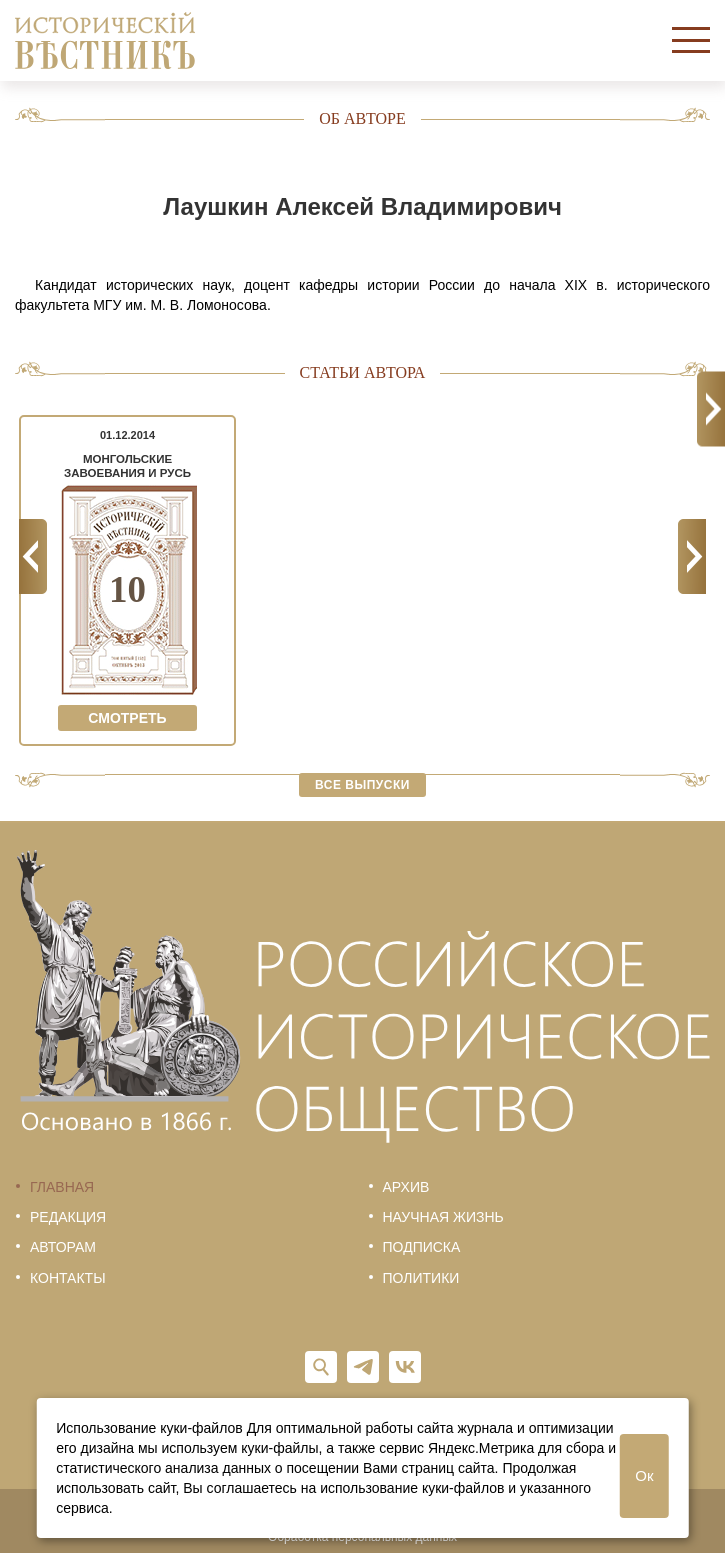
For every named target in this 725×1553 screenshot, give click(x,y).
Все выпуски (362, 785)
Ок (644, 1475)
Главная (62, 1187)
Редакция (68, 1217)
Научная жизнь (443, 1217)
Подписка (422, 1247)
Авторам (63, 1247)
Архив (406, 1187)
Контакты (68, 1278)
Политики (421, 1278)
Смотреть (127, 718)
